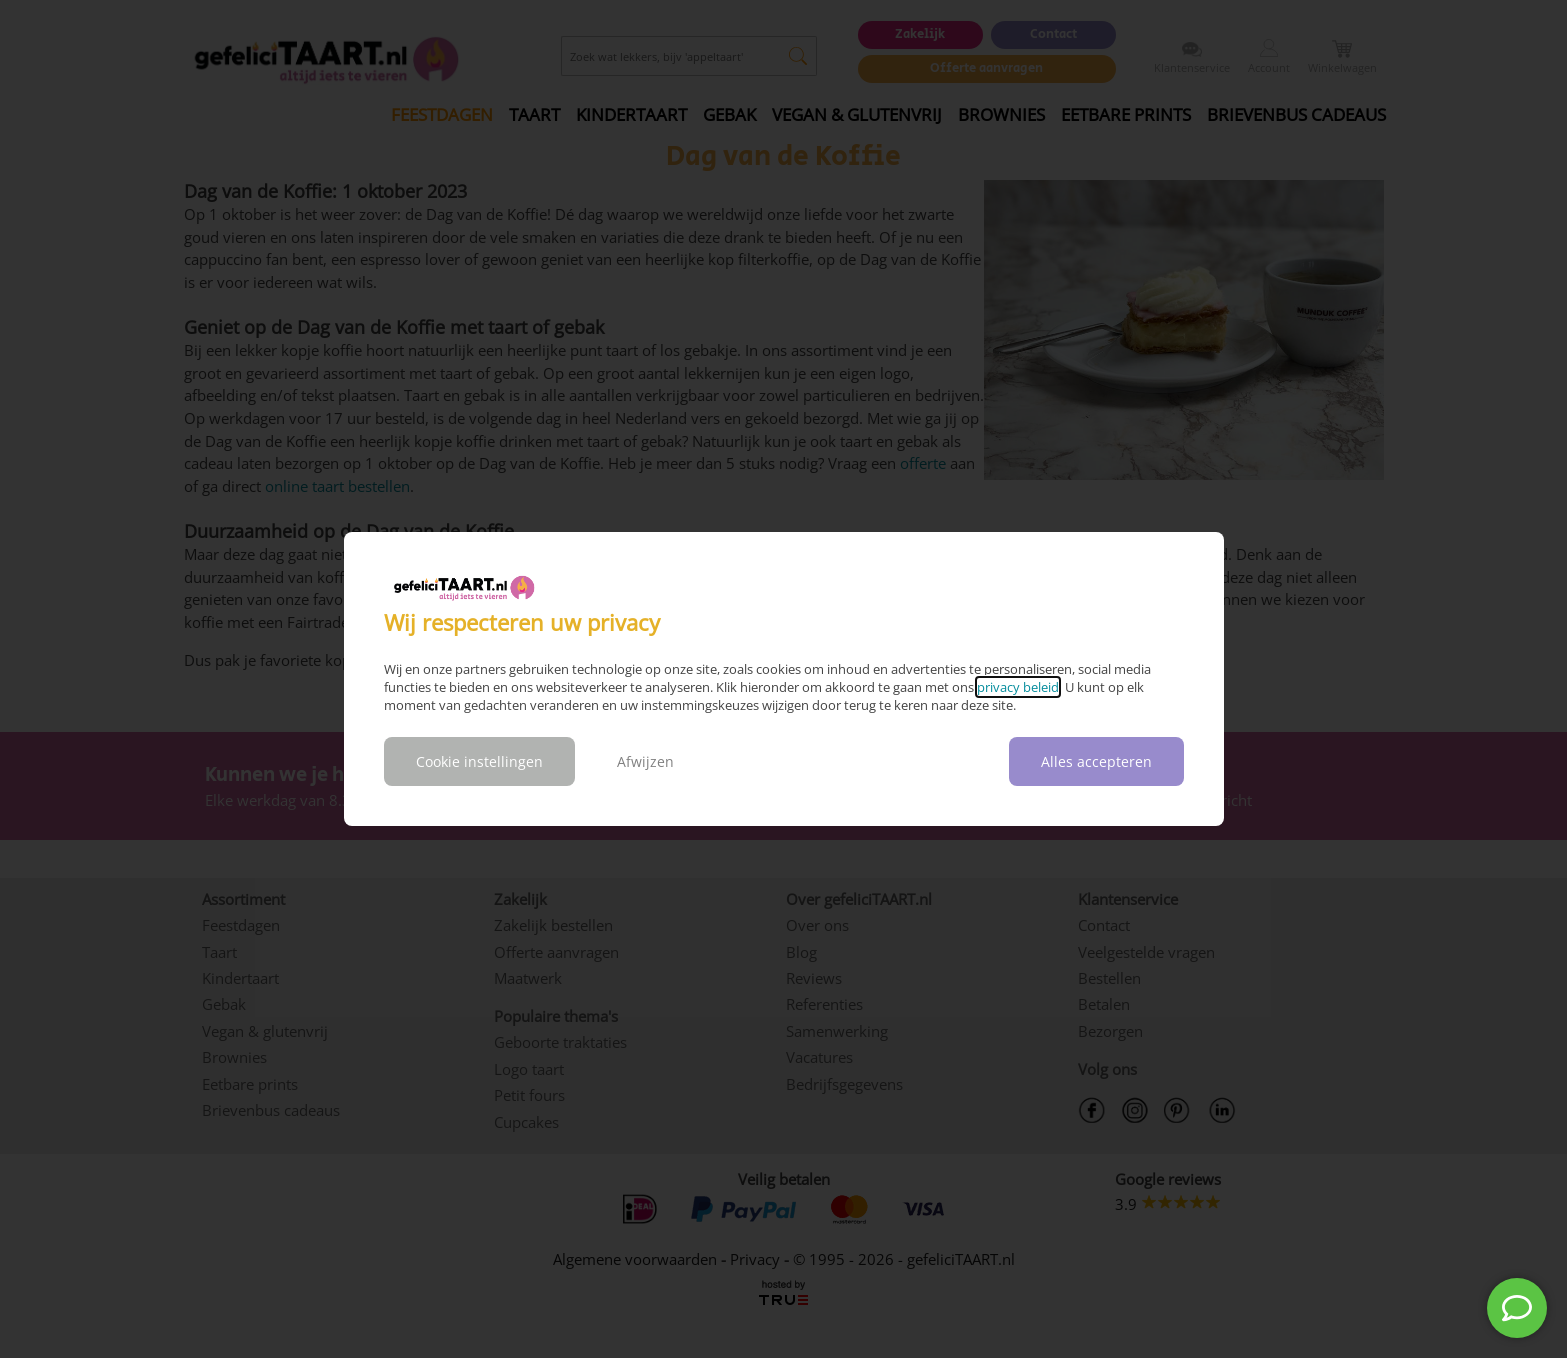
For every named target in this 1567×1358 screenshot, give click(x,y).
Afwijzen (645, 761)
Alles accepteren (1096, 761)
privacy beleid (1018, 687)
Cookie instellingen (479, 761)
